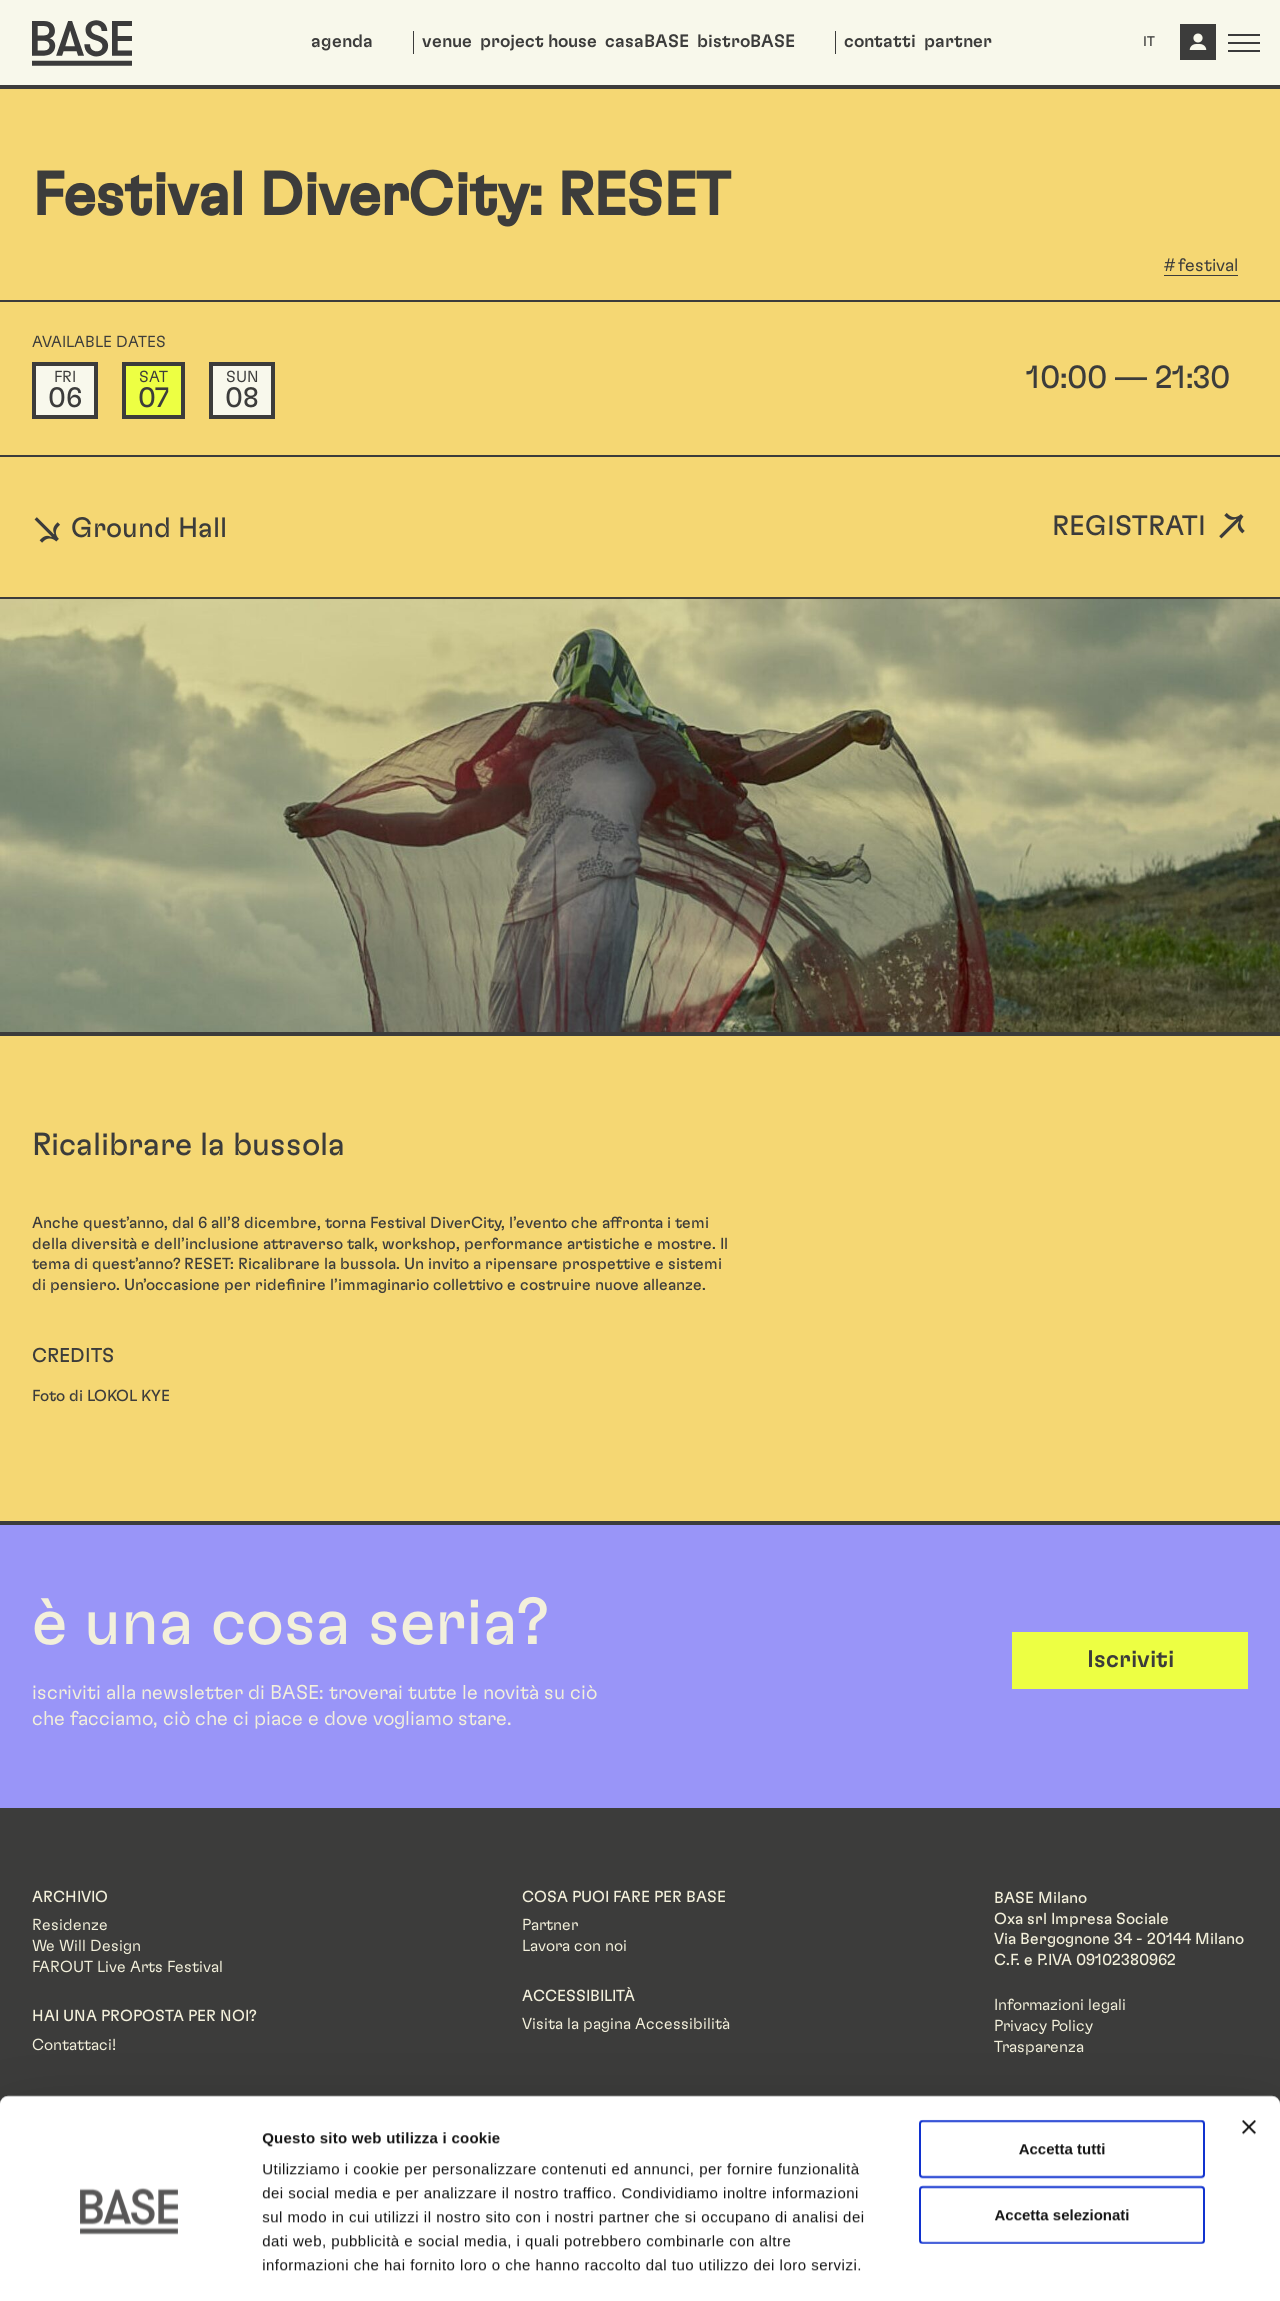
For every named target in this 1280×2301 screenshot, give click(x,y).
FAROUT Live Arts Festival (127, 1967)
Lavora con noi (574, 1946)
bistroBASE (746, 42)
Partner (550, 1925)
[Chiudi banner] (1249, 2043)
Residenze (70, 1925)
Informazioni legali (1060, 2005)
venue (447, 42)
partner (958, 42)
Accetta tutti (1062, 2064)
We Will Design (86, 1946)
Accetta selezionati (1061, 2130)
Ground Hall (129, 528)
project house (538, 42)
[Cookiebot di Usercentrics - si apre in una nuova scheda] (129, 2262)
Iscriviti (1130, 1660)
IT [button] (1149, 42)
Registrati (1129, 527)
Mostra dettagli (1052, 2261)
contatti (880, 42)
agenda (342, 42)
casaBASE (647, 42)
